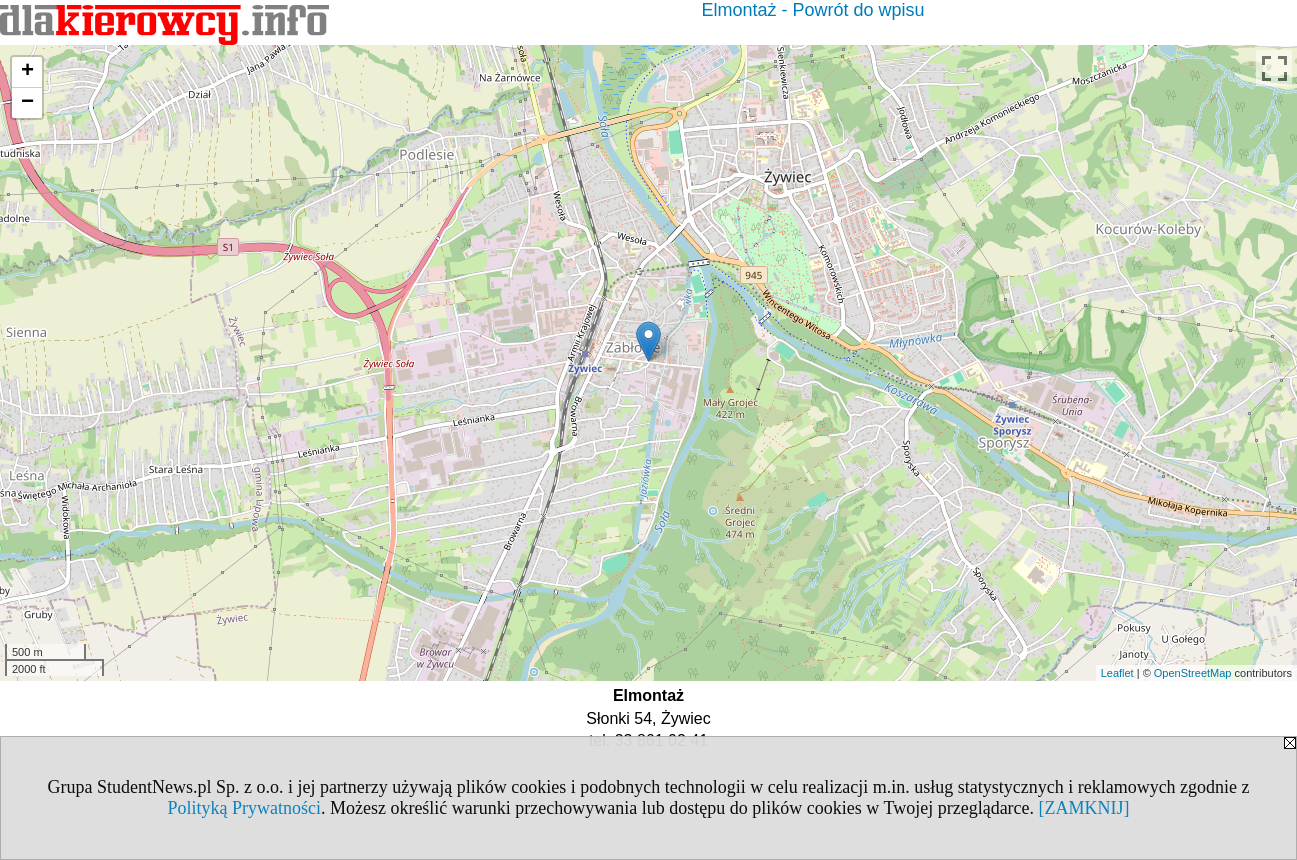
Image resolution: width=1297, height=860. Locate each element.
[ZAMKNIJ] (1084, 808)
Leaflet (1117, 673)
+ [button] (27, 72)
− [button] (27, 103)
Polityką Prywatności (244, 808)
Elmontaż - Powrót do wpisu (812, 10)
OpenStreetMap (1193, 673)
